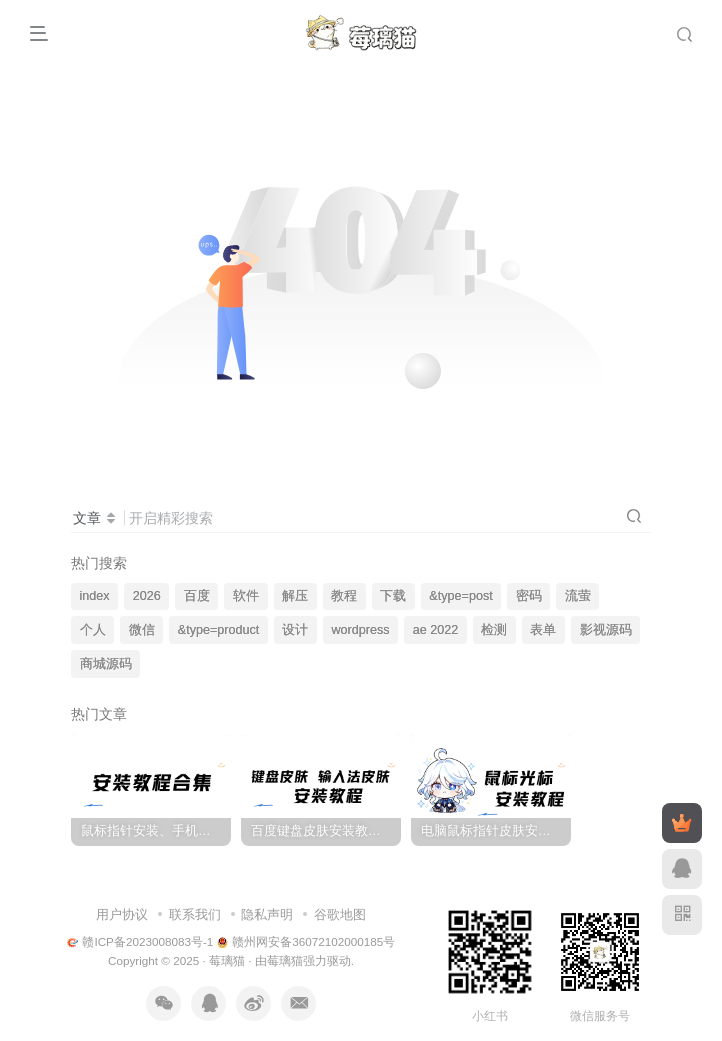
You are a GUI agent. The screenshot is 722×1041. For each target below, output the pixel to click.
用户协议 (122, 914)
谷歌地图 (340, 914)
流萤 (578, 596)
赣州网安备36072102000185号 (306, 941)
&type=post (460, 596)
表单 (543, 630)
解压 (295, 596)
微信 (142, 630)
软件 (246, 596)
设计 (295, 630)
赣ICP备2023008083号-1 (140, 941)
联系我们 (195, 914)
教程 (344, 596)
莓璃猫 (227, 960)
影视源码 (606, 630)
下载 (393, 596)
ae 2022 (436, 630)
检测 (494, 630)
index (95, 596)
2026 (147, 596)
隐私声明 (267, 914)
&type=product (219, 630)
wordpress (361, 630)
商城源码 (106, 664)
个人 (93, 630)
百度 (197, 596)
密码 (529, 596)
